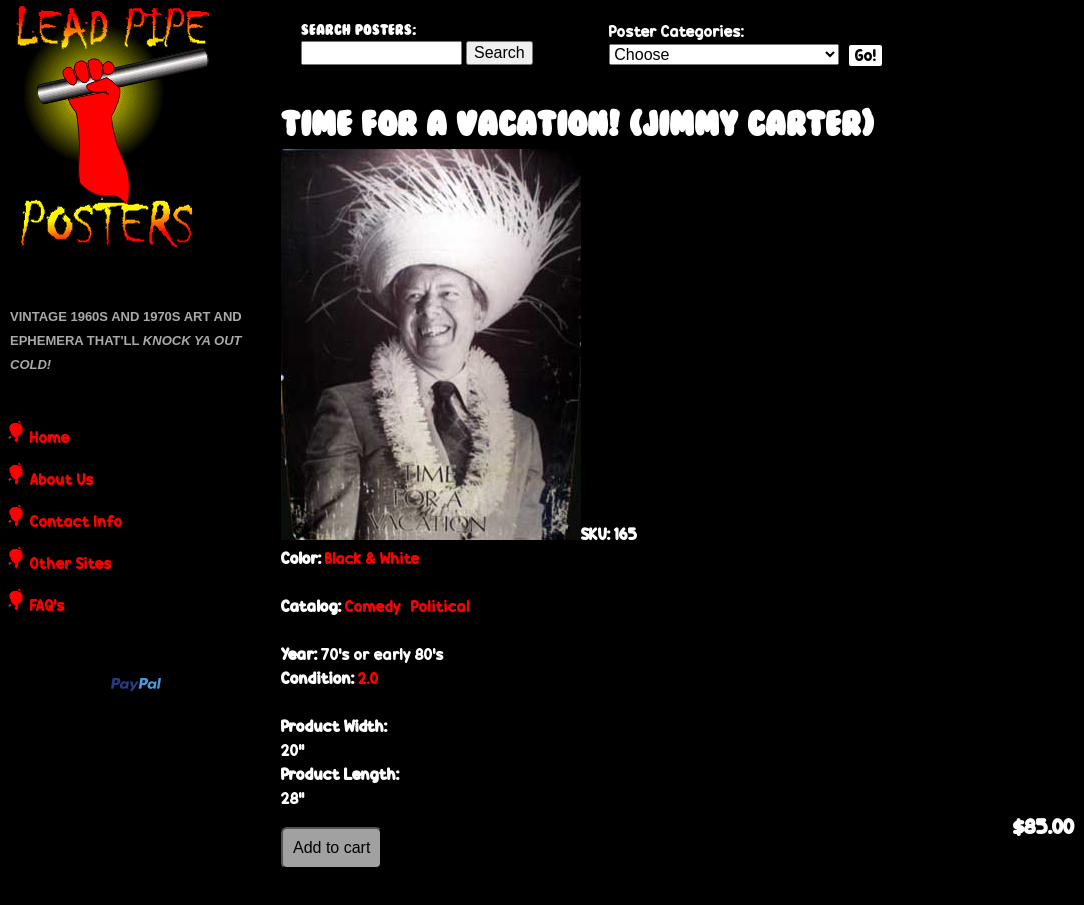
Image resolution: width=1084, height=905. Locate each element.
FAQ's (47, 607)
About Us (62, 481)
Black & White (372, 558)
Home (50, 439)
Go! (865, 55)
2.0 (368, 678)
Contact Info (76, 523)
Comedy (373, 606)
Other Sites (71, 565)
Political (440, 606)
